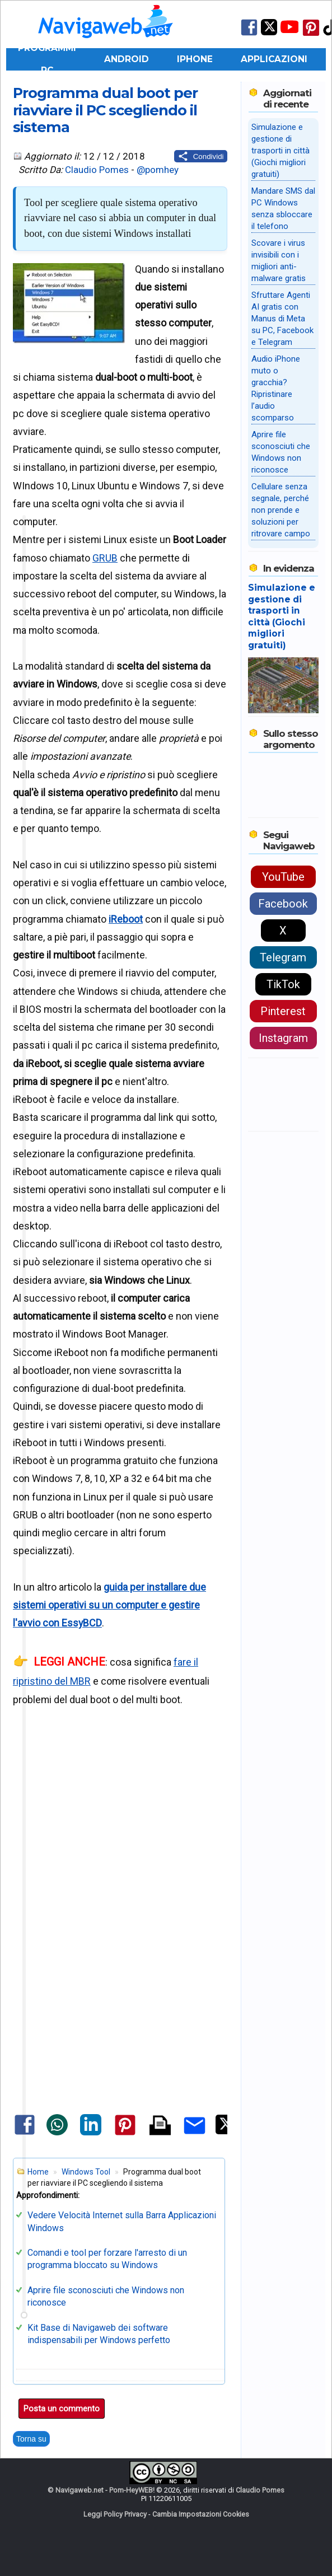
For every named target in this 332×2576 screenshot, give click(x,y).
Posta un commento (62, 2409)
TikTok (283, 984)
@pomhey (158, 169)
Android (126, 59)
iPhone (195, 59)
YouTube (283, 876)
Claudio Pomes (97, 169)
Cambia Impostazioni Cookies (200, 2514)
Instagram (283, 1038)
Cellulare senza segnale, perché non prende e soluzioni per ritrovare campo (280, 510)
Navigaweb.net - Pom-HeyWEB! (105, 2490)
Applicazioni (274, 59)
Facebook (283, 903)
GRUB (105, 558)
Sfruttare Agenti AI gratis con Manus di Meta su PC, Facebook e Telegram (282, 318)
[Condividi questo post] (200, 156)
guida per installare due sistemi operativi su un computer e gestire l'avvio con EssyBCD (109, 1605)
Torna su (31, 2438)
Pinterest (283, 1011)
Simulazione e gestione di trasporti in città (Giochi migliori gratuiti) (280, 150)
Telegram (283, 957)
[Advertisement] (120, 1821)
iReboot (126, 919)
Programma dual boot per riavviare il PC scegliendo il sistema (105, 109)
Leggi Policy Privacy (115, 2514)
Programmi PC (47, 59)
